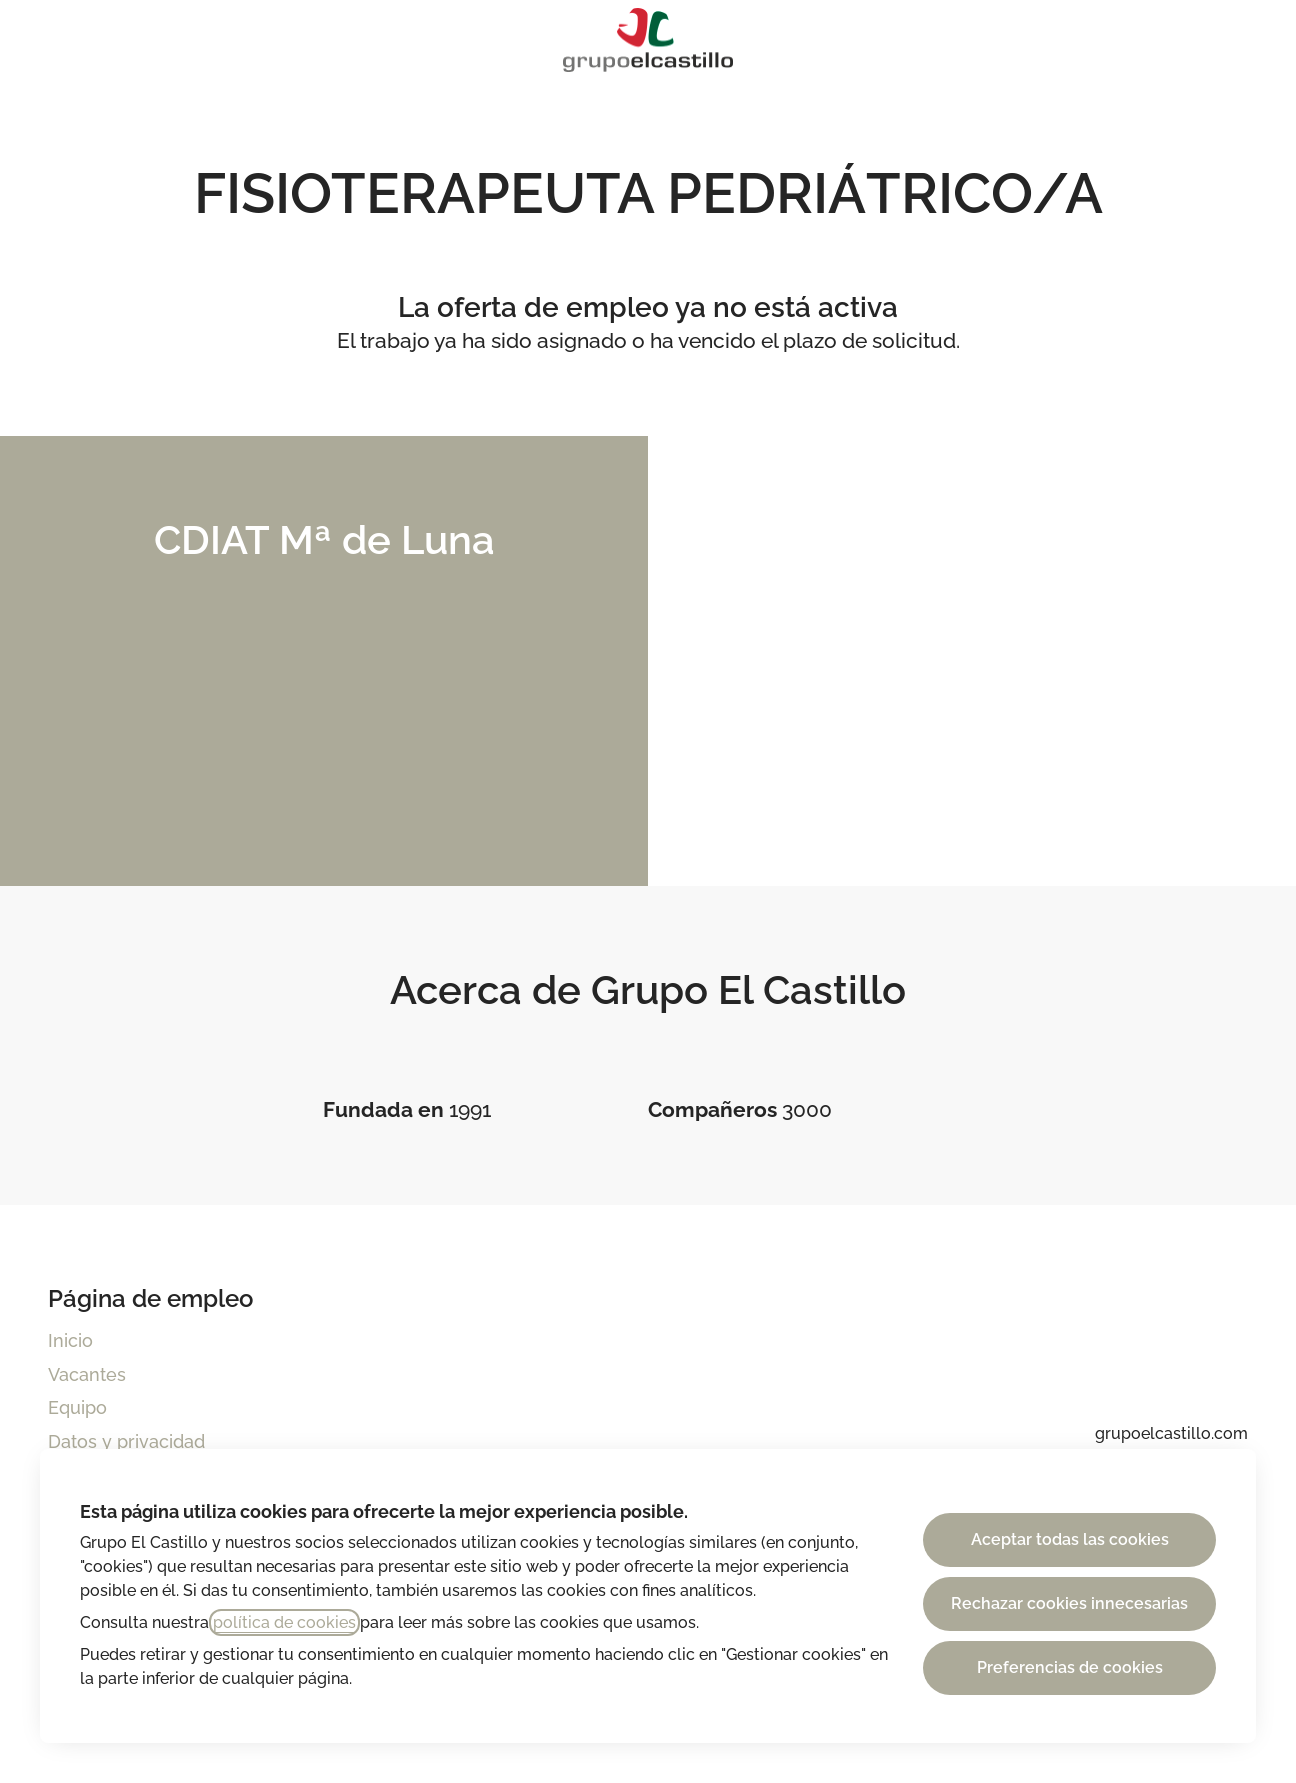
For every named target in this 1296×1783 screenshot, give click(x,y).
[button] (1256, 40)
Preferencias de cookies (1070, 1667)
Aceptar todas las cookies (1070, 1539)
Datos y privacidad (126, 1441)
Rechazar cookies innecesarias (1069, 1603)
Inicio (70, 1340)
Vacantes (87, 1374)
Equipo (77, 1407)
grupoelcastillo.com (1171, 1433)
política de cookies (284, 1622)
